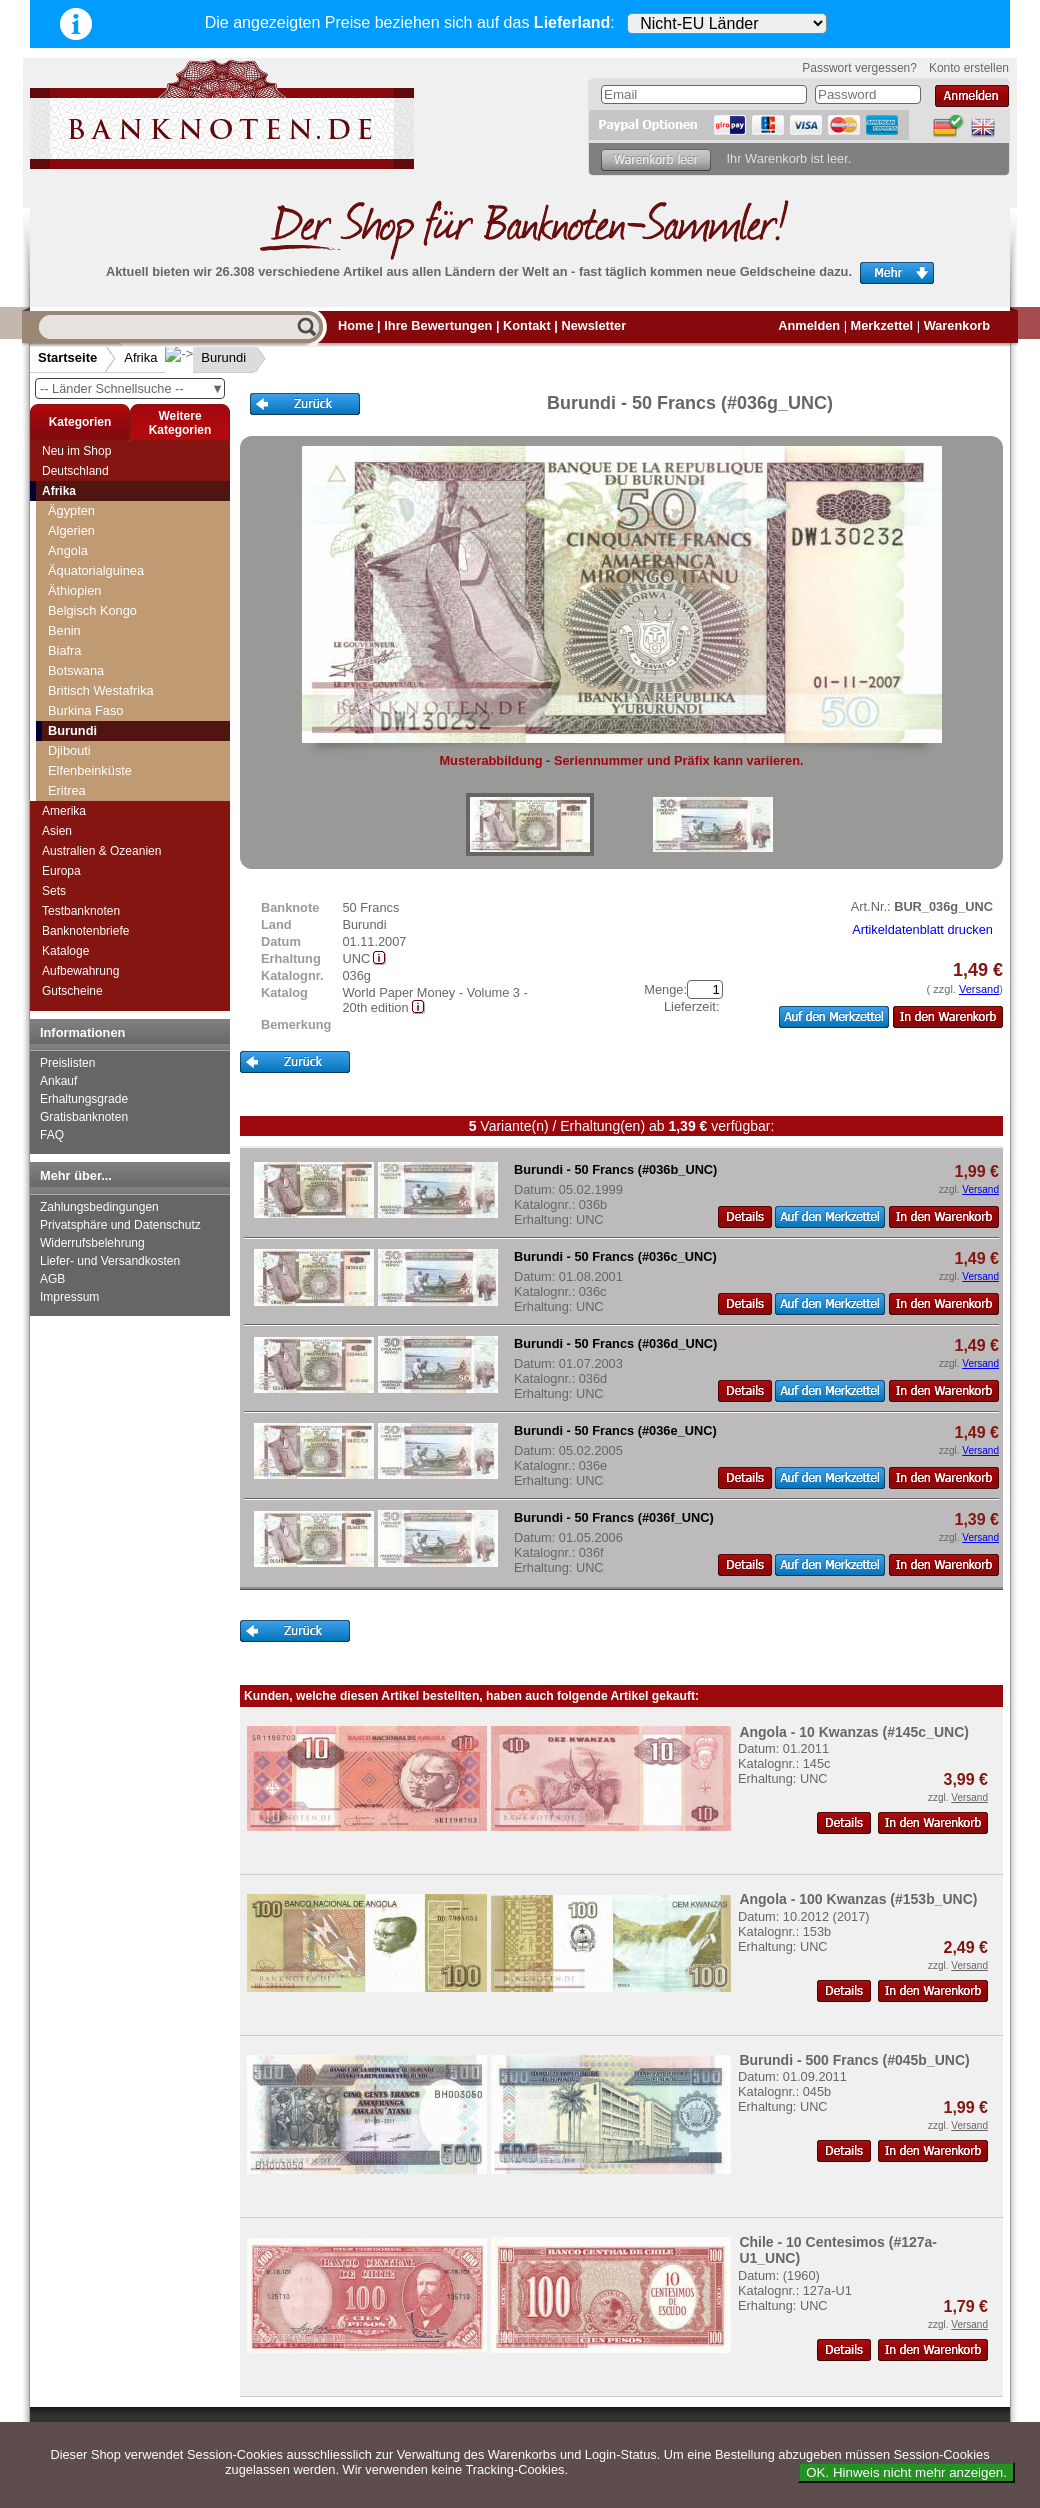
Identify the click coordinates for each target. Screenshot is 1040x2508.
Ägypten (71, 510)
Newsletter (593, 325)
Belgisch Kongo (92, 610)
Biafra (64, 650)
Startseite (67, 357)
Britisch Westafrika (101, 690)
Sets (54, 891)
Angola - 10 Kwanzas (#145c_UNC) (854, 1732)
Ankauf (58, 1081)
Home (356, 325)
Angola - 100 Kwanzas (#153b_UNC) (858, 1899)
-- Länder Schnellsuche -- (132, 388)
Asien (57, 831)
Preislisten (67, 1063)
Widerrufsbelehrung (92, 1243)
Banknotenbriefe (85, 931)
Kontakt (527, 325)
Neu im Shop (76, 451)
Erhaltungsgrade (84, 1099)
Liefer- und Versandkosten (110, 1261)
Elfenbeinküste (90, 770)
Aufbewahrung (80, 971)
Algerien (71, 530)
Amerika (64, 811)
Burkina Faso (85, 710)
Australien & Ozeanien (101, 851)
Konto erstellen (969, 68)
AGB (52, 1279)
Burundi (207, 357)
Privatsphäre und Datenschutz (120, 1225)
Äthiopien (74, 590)
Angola (68, 550)
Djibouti (69, 750)
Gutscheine (72, 991)
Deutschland (75, 471)
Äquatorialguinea (96, 570)
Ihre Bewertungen (438, 325)
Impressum (69, 1297)
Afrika (140, 357)
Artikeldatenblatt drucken (922, 929)
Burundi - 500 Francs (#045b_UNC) (854, 2060)
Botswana (76, 670)
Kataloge (65, 951)
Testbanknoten (81, 911)
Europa (61, 871)
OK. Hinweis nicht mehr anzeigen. (906, 2472)
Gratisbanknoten (84, 1117)
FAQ (52, 1135)
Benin (64, 630)
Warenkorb (957, 325)
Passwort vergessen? (859, 68)
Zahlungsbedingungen (99, 1207)
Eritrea (67, 790)
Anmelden (809, 325)
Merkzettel (882, 325)
